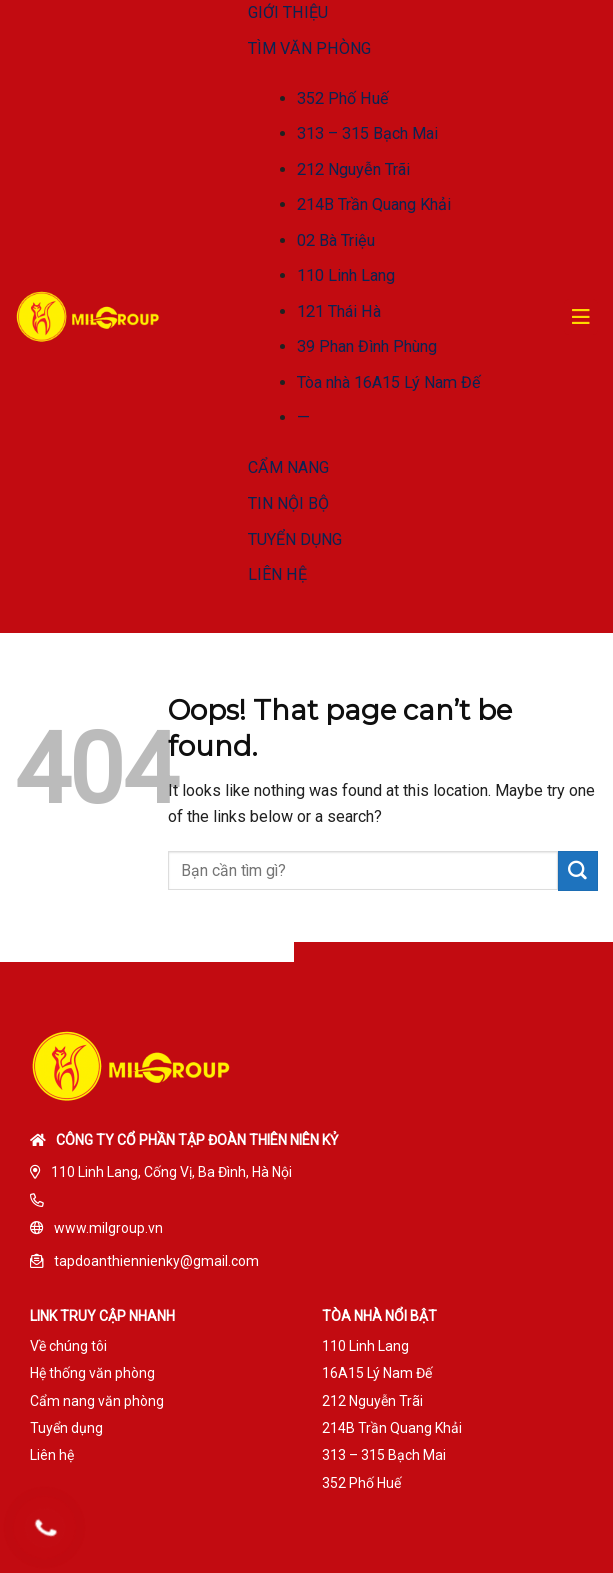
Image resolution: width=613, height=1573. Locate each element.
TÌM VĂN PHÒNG (309, 48)
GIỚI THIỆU (288, 12)
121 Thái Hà (339, 311)
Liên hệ (52, 1455)
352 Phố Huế (343, 98)
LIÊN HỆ (277, 574)
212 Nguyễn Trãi (353, 169)
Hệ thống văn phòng (92, 1373)
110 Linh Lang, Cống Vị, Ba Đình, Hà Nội (171, 1172)
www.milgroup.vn (108, 1228)
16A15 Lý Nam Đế (377, 1373)
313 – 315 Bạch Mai (367, 133)
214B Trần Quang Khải (374, 204)
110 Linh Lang (346, 275)
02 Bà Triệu (336, 240)
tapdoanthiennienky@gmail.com (156, 1261)
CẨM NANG (288, 467)
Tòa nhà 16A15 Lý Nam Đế (389, 382)
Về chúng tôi (68, 1346)
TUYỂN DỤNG (295, 539)
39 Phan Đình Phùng (367, 346)
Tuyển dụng (66, 1428)
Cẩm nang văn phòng (97, 1401)
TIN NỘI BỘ (288, 503)
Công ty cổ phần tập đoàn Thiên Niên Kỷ (197, 1140)
